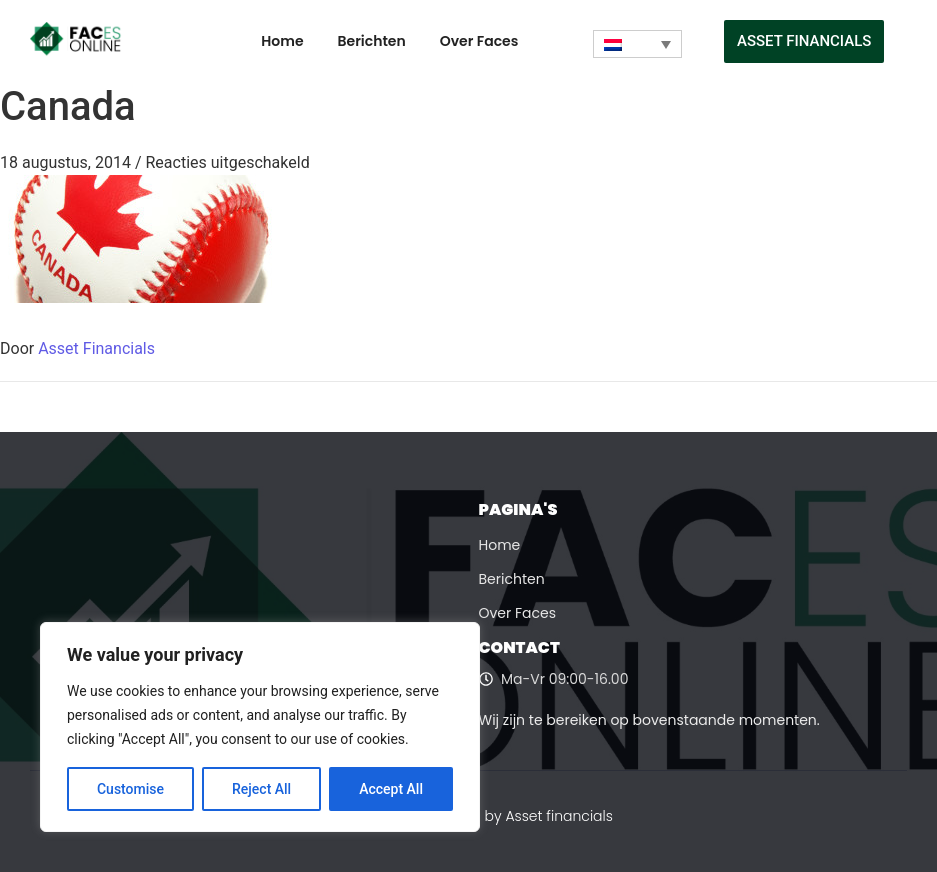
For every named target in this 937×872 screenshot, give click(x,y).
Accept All (391, 789)
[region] (260, 727)
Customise (130, 789)
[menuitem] (637, 44)
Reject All (261, 789)
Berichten (372, 41)
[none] (637, 44)
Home (282, 41)
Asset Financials (96, 348)
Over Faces (479, 41)
